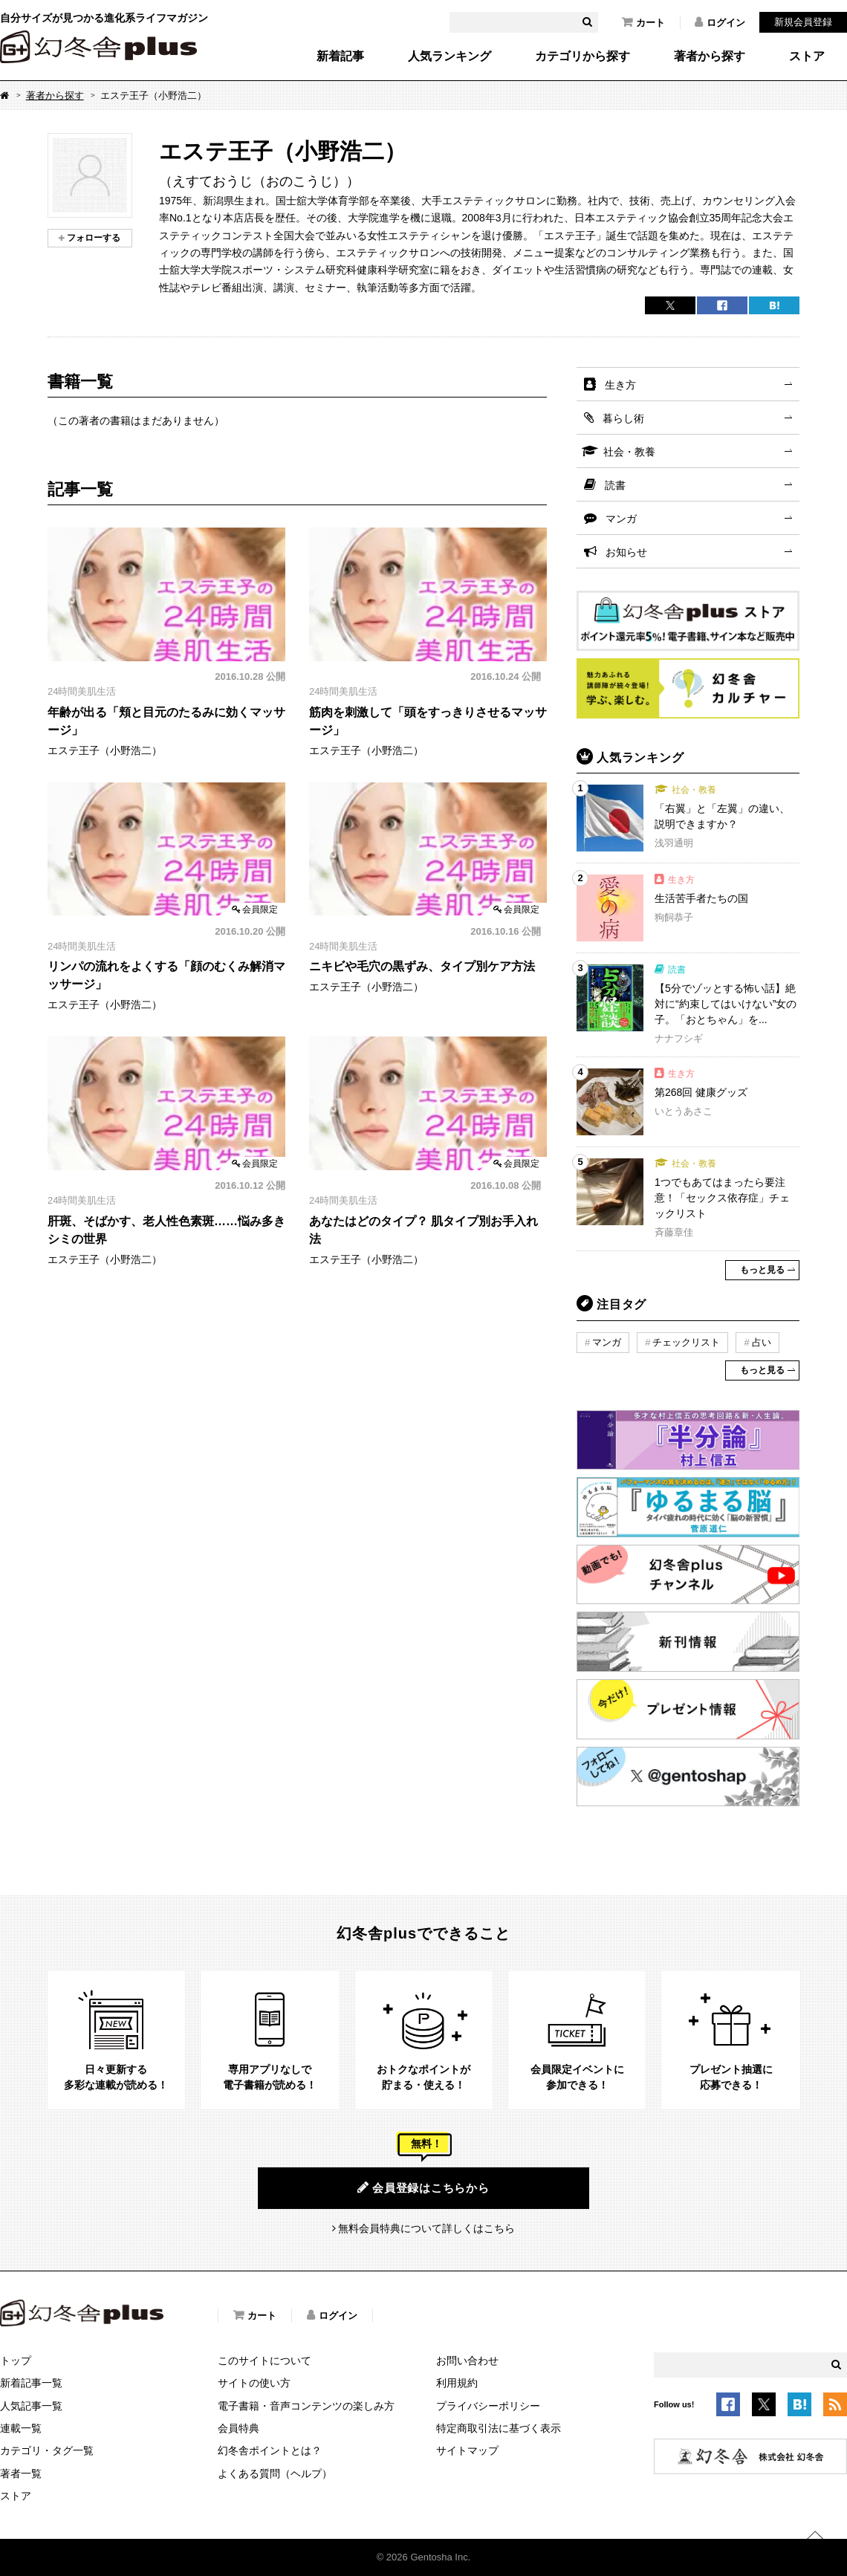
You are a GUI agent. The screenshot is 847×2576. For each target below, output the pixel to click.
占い (761, 1342)
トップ (15, 2360)
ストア (807, 56)
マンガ (621, 519)
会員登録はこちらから (423, 2187)
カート (643, 22)
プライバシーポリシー (488, 2406)
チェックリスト (686, 1342)
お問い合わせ (467, 2360)
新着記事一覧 (31, 2383)
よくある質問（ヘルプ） (275, 2473)
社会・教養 (629, 452)
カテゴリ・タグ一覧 (47, 2450)
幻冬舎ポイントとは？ (270, 2450)
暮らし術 (623, 418)
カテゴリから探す (582, 56)
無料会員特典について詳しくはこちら (426, 2228)
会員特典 (238, 2428)
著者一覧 (21, 2473)
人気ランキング (449, 56)
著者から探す (709, 56)
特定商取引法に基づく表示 (498, 2428)
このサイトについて (264, 2360)
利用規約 (457, 2383)
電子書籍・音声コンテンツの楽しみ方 (306, 2406)
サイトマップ (467, 2450)
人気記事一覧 (31, 2406)
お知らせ (626, 552)
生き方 (620, 385)
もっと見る (762, 1270)
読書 (615, 485)
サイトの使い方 (254, 2383)
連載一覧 (21, 2428)
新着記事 (340, 56)
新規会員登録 (803, 21)
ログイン (720, 22)
